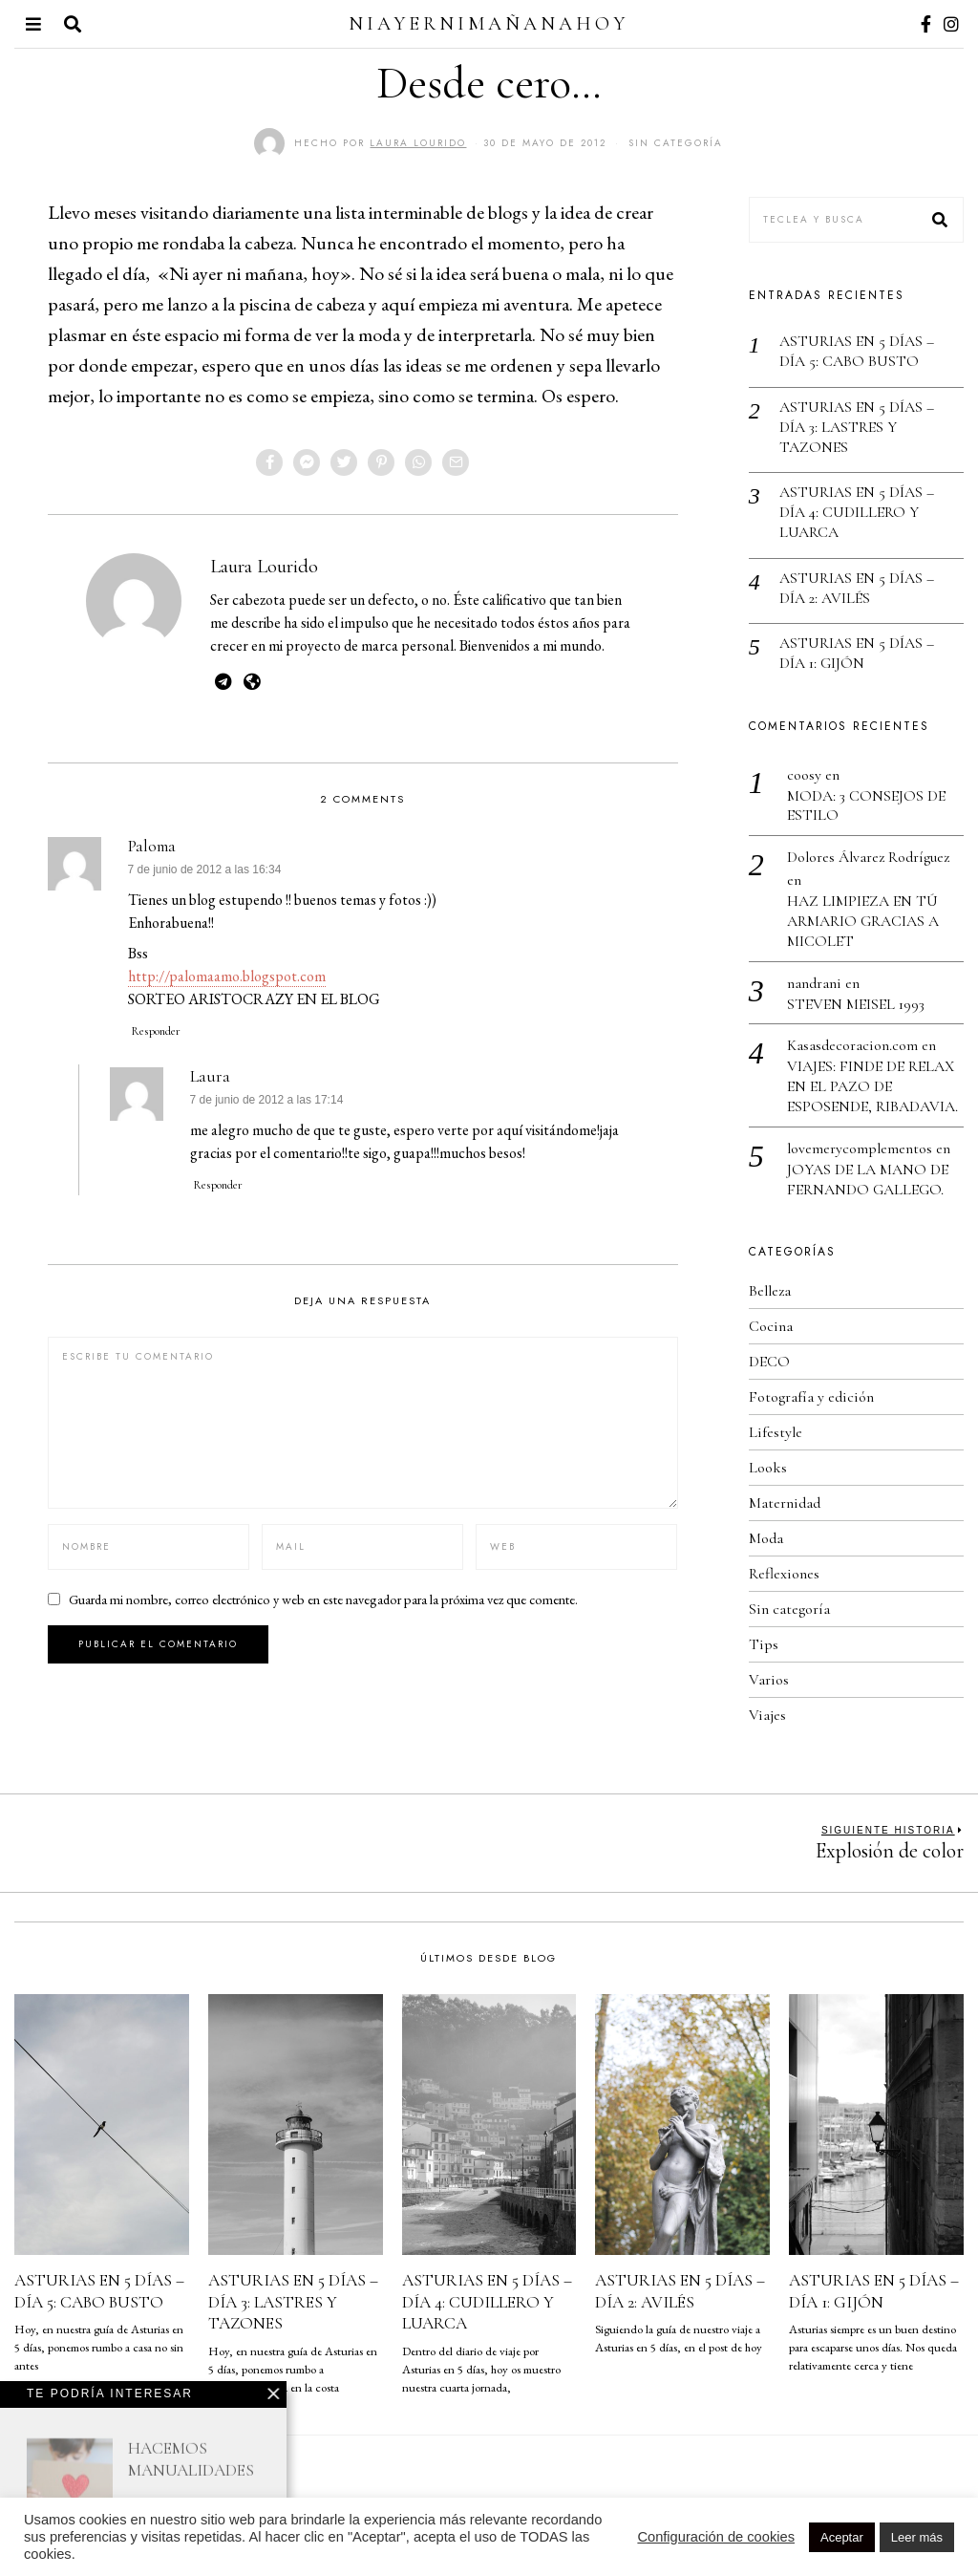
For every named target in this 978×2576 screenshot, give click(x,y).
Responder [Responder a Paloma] (156, 1031)
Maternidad (784, 1503)
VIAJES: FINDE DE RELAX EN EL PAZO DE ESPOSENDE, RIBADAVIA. (872, 1086)
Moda (766, 1538)
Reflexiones (784, 1573)
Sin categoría (675, 143)
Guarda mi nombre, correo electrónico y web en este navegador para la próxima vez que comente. (323, 1599)
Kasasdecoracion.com (852, 1045)
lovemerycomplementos (859, 1148)
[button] (941, 220)
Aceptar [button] (841, 2537)
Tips (763, 1644)
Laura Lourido (264, 566)
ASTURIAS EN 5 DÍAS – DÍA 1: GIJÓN (856, 653)
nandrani (814, 983)
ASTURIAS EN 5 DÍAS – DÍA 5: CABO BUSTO (856, 351)
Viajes (767, 1715)
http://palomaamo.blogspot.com (227, 976)
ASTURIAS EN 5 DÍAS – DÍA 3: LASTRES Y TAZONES (856, 427)
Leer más (917, 2537)
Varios (769, 1679)
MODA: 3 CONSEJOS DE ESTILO (866, 806)
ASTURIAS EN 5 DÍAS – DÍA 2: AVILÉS (856, 588)
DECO (769, 1361)
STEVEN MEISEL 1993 (856, 1004)
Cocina (771, 1326)
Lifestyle (775, 1432)
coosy (804, 774)
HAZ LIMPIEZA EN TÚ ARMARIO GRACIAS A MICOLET (863, 921)
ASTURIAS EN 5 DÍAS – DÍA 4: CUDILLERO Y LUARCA (856, 512)
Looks (768, 1467)
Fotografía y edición (811, 1396)
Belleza (770, 1290)
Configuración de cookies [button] (716, 2536)
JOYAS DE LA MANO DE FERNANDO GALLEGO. (867, 1179)
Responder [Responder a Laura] (218, 1184)
